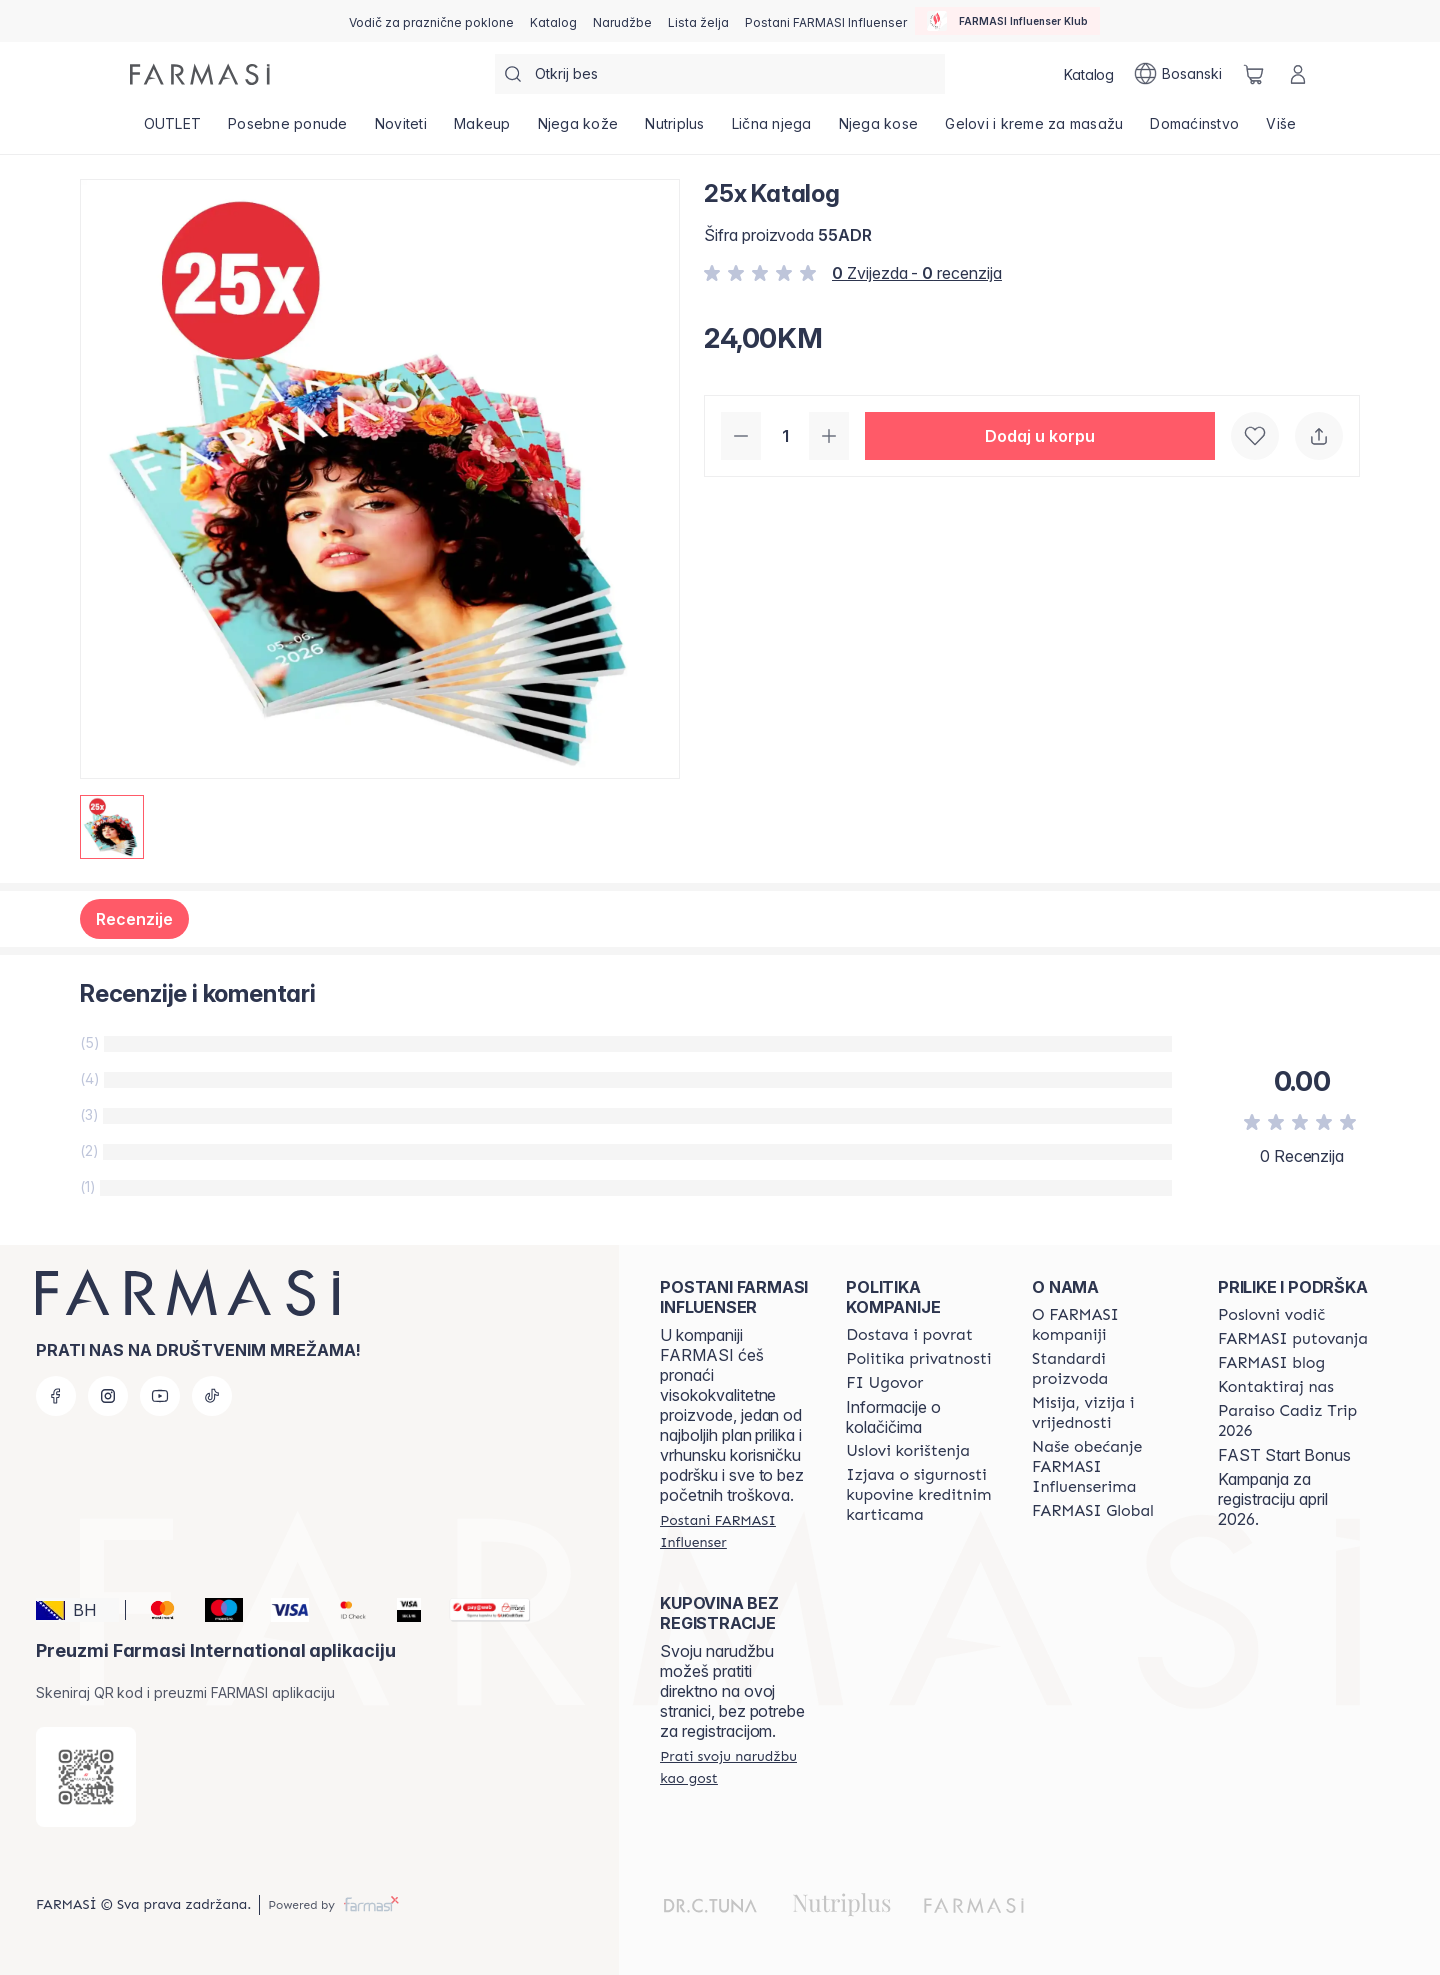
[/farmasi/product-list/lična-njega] (771, 130)
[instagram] (108, 1396)
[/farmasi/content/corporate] (1093, 1511)
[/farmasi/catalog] (553, 21)
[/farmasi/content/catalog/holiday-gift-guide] (431, 21)
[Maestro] (215, 1610)
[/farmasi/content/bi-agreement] (884, 1383)
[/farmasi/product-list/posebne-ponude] (288, 130)
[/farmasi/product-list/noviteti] (400, 130)
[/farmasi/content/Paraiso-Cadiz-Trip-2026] (1293, 1421)
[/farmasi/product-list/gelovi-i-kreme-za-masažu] (1034, 130)
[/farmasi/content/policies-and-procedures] (918, 1359)
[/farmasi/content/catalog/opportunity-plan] (1271, 1315)
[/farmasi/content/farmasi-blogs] (1271, 1363)
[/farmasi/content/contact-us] (1276, 1387)
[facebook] (56, 1396)
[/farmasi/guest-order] (735, 1767)
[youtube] (160, 1396)
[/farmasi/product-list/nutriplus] (675, 130)
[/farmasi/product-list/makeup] (482, 130)
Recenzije (134, 919)
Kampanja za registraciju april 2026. (1273, 1499)
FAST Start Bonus (1284, 1455)
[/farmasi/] (200, 74)
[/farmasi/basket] (1254, 74)
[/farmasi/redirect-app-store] (86, 1777)
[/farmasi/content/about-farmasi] (1107, 1325)
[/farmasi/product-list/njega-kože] (578, 130)
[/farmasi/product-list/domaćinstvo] (1195, 130)
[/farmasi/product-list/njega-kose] (878, 130)
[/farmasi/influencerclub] (1007, 21)
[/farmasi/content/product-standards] (1107, 1369)
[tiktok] (212, 1396)
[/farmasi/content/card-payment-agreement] (921, 1495)
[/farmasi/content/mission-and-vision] (1107, 1413)
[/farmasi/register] (622, 21)
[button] (1040, 436)
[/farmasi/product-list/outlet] (172, 130)
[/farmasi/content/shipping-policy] (909, 1335)
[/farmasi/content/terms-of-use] (908, 1451)
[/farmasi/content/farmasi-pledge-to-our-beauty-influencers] (1107, 1467)
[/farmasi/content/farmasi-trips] (1293, 1339)
